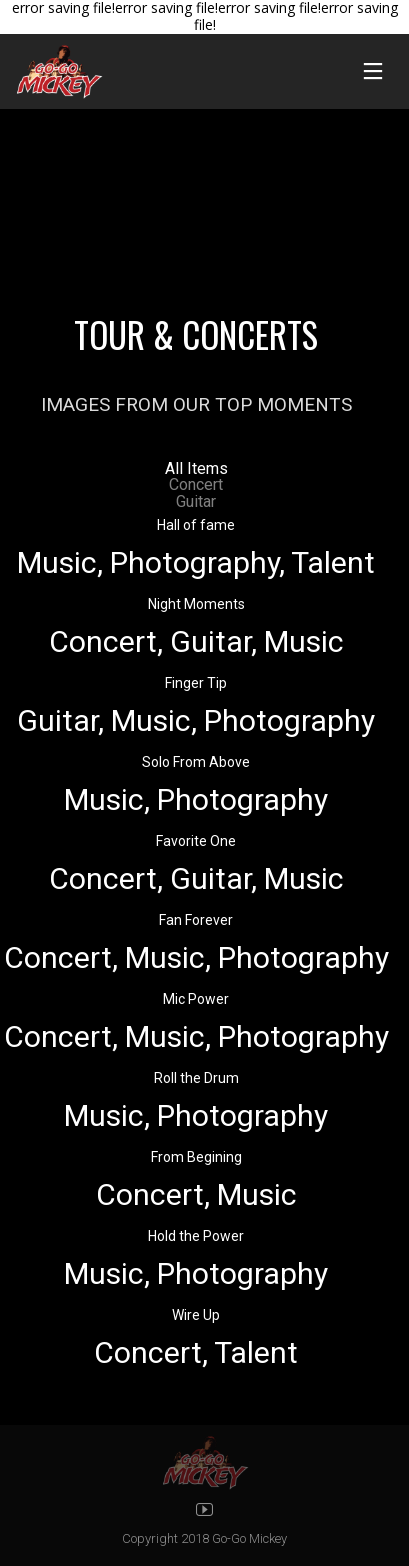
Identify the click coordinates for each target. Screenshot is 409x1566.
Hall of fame (196, 525)
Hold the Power (196, 1236)
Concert (196, 484)
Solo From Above (196, 762)
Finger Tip (196, 683)
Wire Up (196, 1315)
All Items (196, 468)
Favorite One (196, 841)
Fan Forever (196, 920)
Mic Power (196, 999)
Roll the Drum (196, 1078)
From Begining (196, 1157)
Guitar (196, 501)
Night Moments (196, 604)
